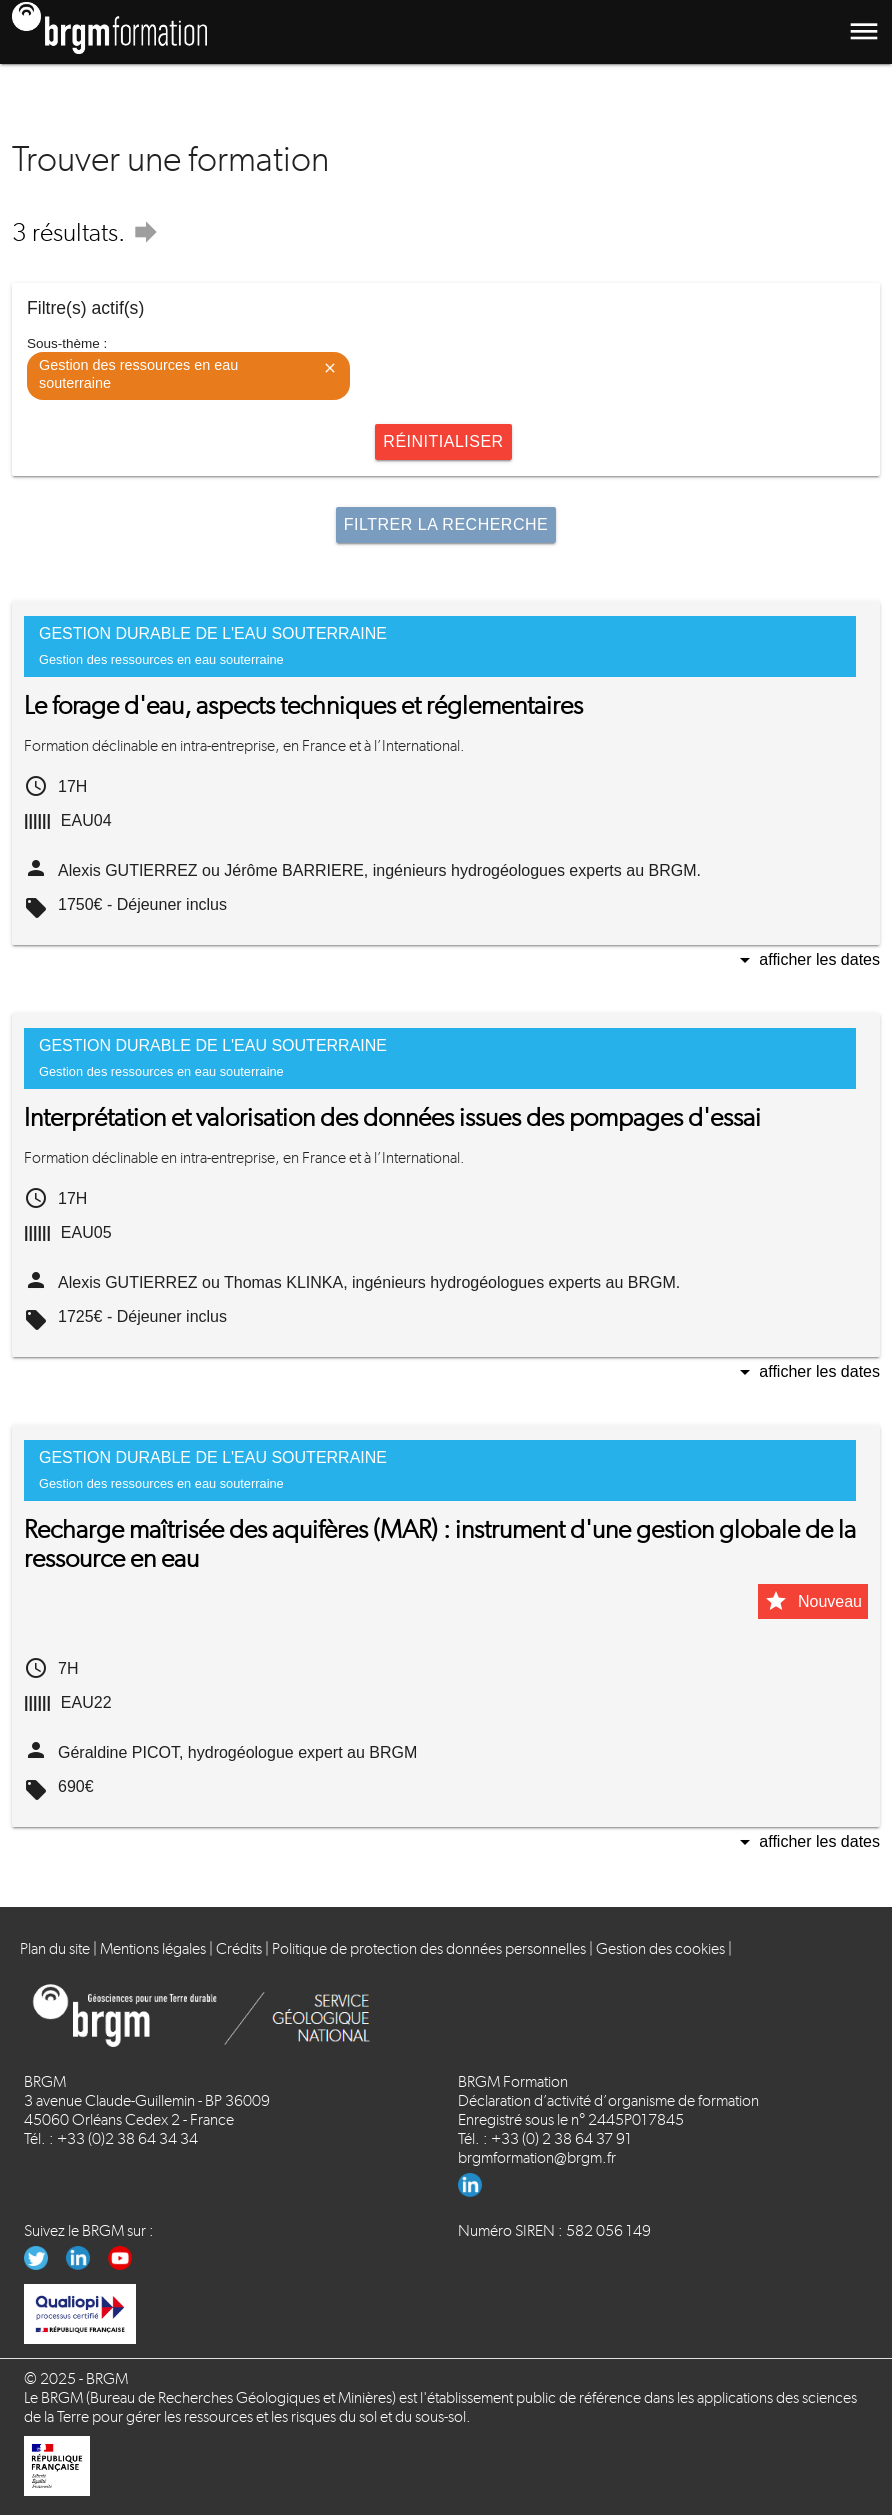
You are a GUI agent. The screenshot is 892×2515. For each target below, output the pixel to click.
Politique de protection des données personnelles (429, 1948)
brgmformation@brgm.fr (537, 2157)
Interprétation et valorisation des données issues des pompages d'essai (392, 1117)
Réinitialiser (443, 441)
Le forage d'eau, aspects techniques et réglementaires (303, 705)
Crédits (239, 1948)
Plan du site (55, 1948)
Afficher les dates (806, 961)
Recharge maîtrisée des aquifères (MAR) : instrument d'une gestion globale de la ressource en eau (440, 1544)
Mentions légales (153, 1948)
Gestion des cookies (660, 1948)
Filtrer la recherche (446, 524)
